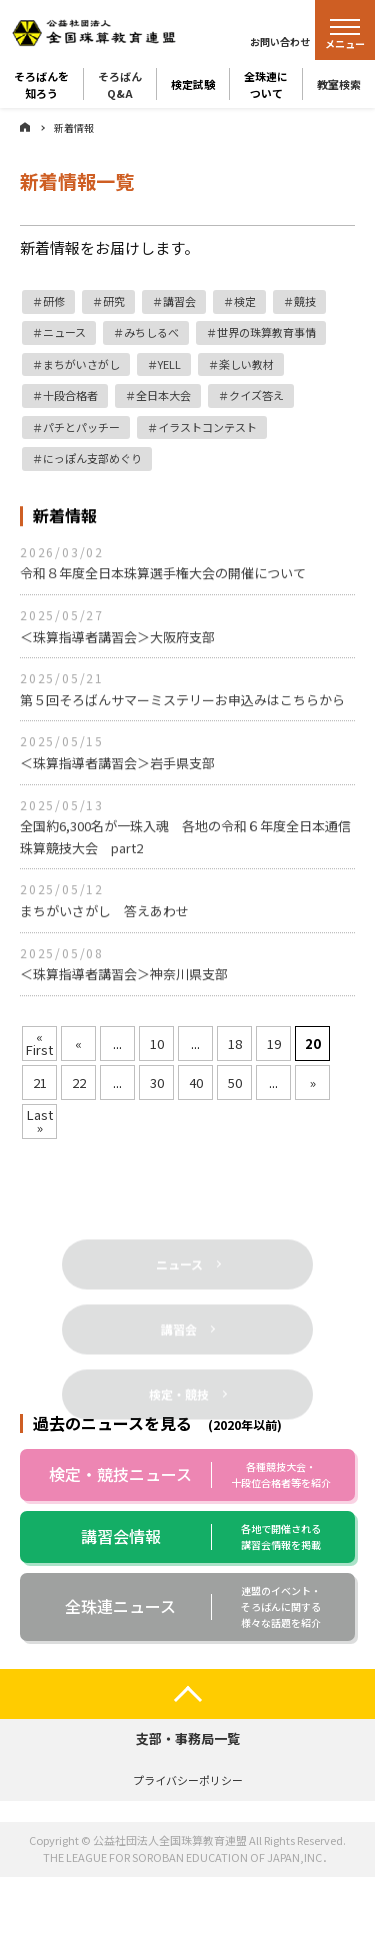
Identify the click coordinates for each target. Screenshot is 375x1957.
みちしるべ (151, 332)
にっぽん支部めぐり (92, 458)
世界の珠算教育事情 (266, 332)
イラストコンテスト (207, 427)
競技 (305, 301)
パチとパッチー (81, 427)
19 (274, 1043)
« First (39, 1043)
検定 (245, 301)
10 (157, 1043)
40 (196, 1082)
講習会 (179, 301)
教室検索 (339, 84)
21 (40, 1082)
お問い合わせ (280, 41)
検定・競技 (179, 1420)
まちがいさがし (81, 364)
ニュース (64, 332)
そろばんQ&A (120, 84)
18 (235, 1043)
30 (157, 1082)
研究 (114, 301)
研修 (54, 301)
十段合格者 (70, 395)
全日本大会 (163, 395)
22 (79, 1082)
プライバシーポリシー (188, 1780)
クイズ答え (256, 395)
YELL (169, 364)
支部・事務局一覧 (188, 1738)
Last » (40, 1121)
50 (235, 1082)
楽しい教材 (246, 364)
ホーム (25, 127)
